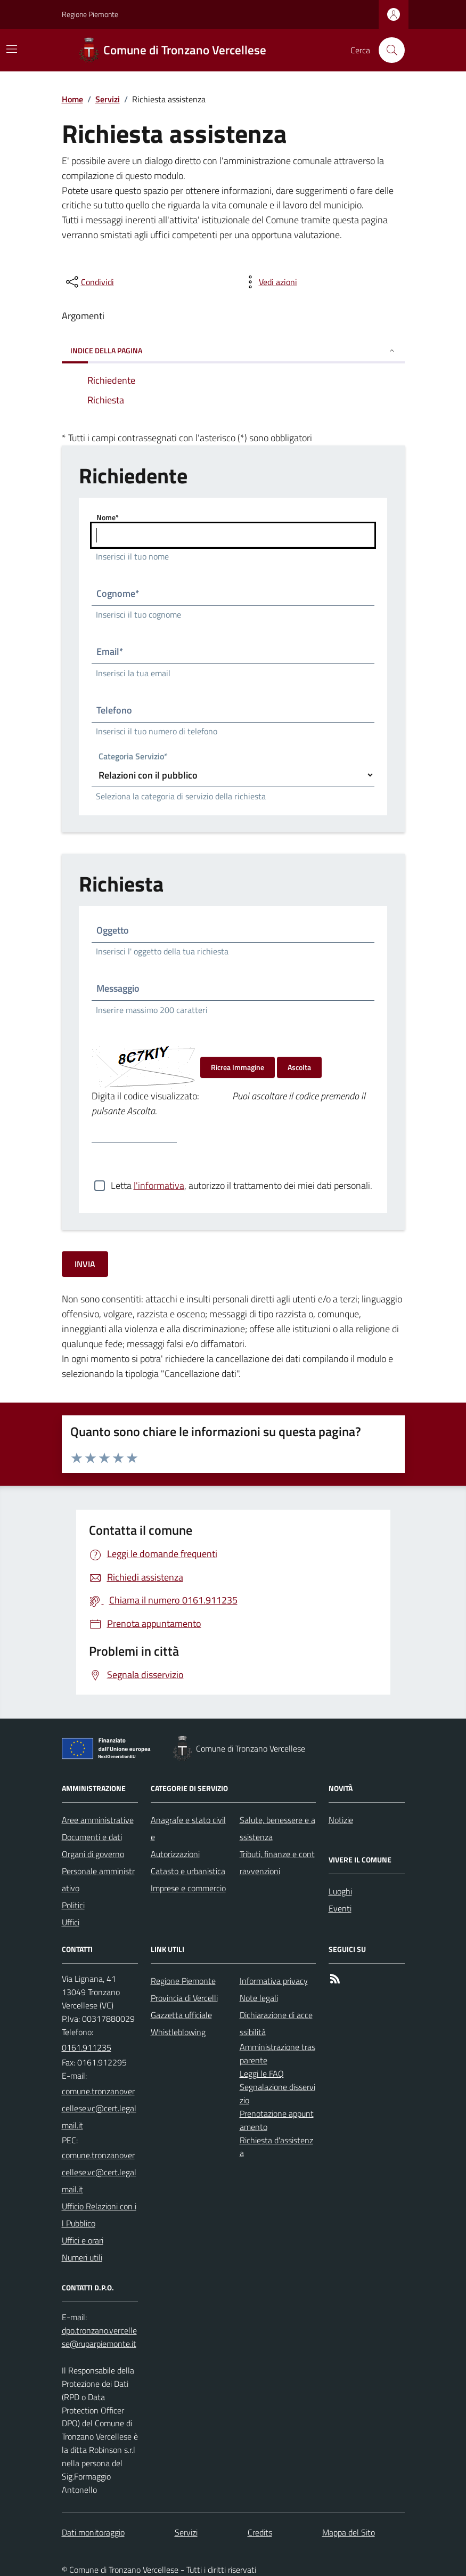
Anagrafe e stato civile (188, 1828)
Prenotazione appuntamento (277, 2120)
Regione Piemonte (90, 14)
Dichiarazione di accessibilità (276, 2023)
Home (72, 99)
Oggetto (112, 930)
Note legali (259, 1997)
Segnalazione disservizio (277, 2093)
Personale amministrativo (98, 1879)
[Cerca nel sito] (387, 50)
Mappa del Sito (348, 2532)
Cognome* (118, 593)
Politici (73, 1905)
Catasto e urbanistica (188, 1871)
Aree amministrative (98, 1819)
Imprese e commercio (188, 1888)
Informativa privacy (274, 1980)
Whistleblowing (178, 2032)
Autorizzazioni (175, 1854)
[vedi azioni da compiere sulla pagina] (269, 281)
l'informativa (159, 1185)
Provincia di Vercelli (184, 1997)
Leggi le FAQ (262, 2073)
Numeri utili (82, 2257)
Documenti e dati (92, 1836)
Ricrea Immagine (237, 1067)
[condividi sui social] (89, 281)
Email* (110, 651)
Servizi (107, 99)
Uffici (70, 1922)
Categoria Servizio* (133, 757)
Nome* (107, 517)
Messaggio (118, 988)
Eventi (340, 1908)
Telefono (114, 710)
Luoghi (340, 1891)
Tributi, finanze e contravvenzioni (277, 1862)
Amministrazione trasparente (277, 2053)
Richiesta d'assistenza (276, 2147)
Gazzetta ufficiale (181, 2014)
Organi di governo (93, 1854)
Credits (260, 2532)
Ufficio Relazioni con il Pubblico (99, 2215)
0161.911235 (86, 2047)
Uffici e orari (82, 2240)
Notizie (341, 1819)
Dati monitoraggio (93, 2532)
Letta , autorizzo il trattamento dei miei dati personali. (241, 1185)
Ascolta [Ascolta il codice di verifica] (299, 1067)
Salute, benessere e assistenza (277, 1828)
